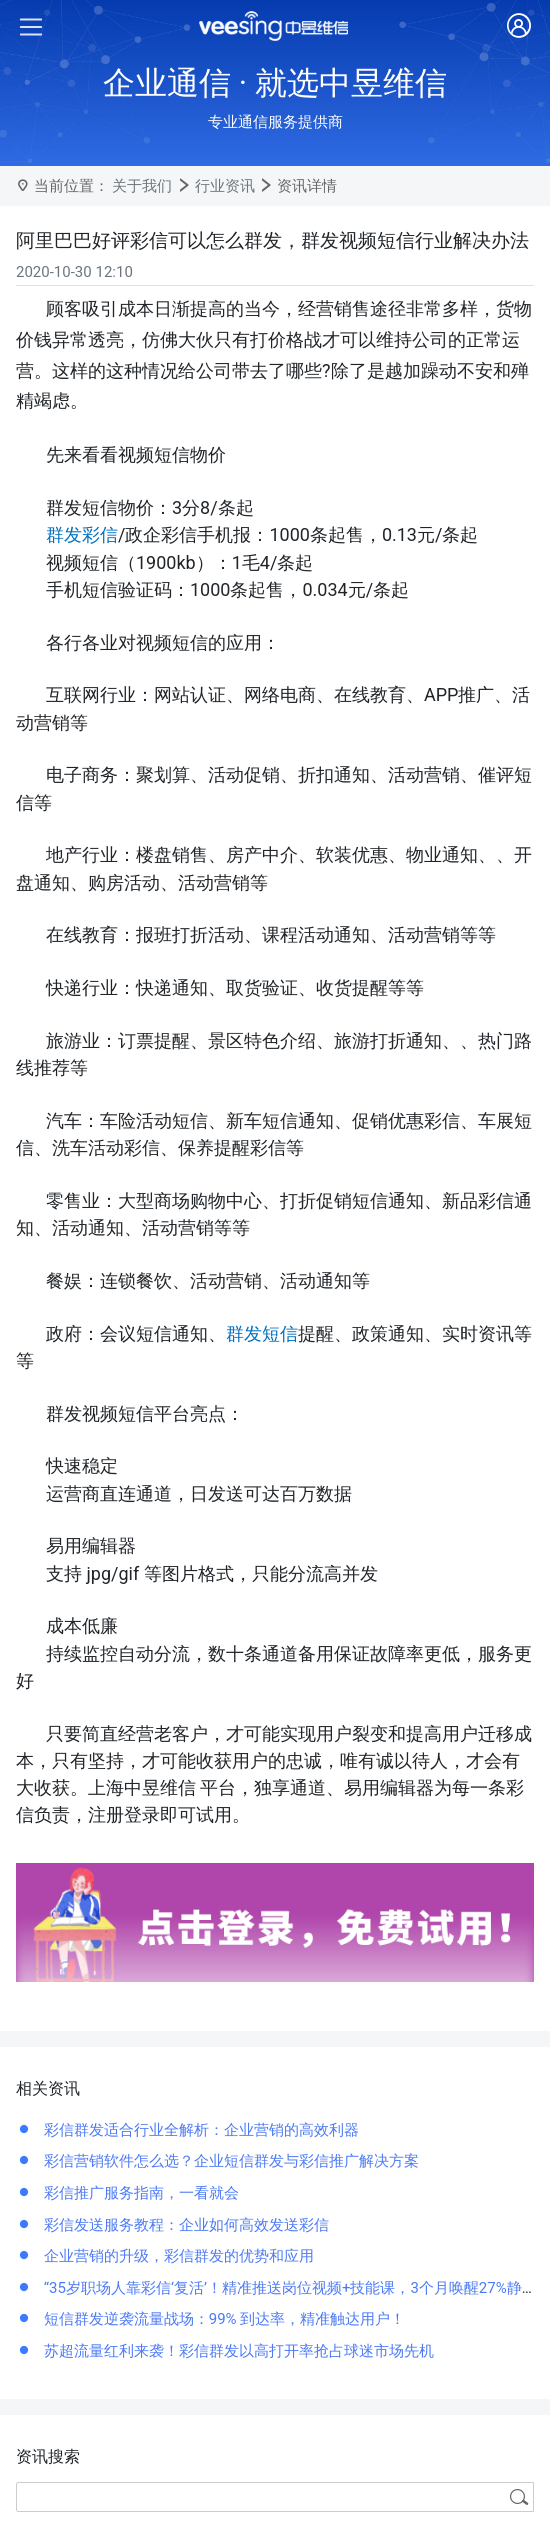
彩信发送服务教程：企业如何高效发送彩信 (184, 2225)
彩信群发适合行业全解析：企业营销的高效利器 (199, 2130)
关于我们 (142, 186)
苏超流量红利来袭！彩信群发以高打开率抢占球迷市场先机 (237, 2351)
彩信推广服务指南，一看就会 (139, 2193)
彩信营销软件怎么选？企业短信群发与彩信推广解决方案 (229, 2161)
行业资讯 (225, 186)
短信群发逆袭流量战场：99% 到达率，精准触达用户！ (222, 2319)
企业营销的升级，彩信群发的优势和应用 (177, 2256)
